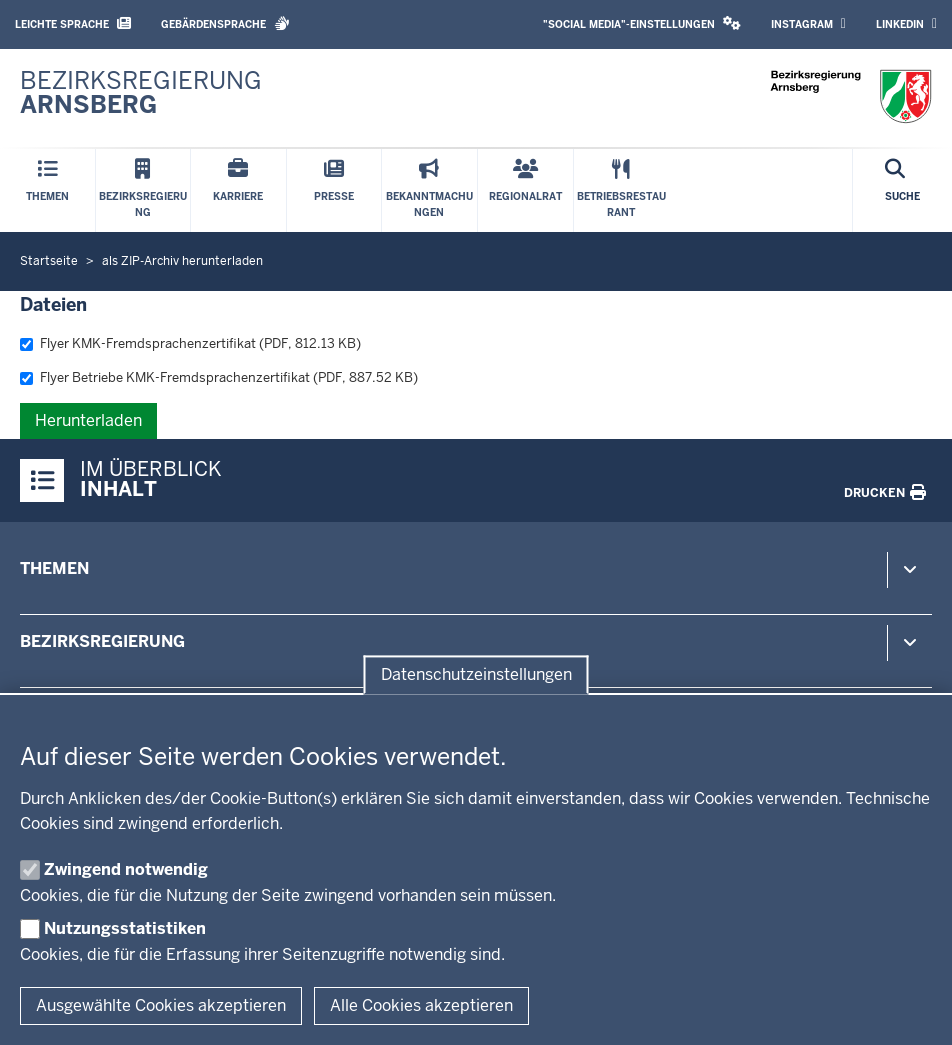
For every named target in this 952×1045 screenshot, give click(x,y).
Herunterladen (88, 420)
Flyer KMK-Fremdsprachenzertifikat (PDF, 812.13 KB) (190, 343)
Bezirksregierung (102, 641)
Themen (54, 568)
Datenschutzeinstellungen (476, 674)
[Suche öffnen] (902, 190)
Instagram (808, 24)
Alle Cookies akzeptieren (421, 1005)
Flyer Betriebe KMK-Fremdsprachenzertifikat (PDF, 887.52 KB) (219, 377)
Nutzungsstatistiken (125, 928)
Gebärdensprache (225, 23)
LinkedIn (906, 24)
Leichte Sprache (73, 23)
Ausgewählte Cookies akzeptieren (161, 1005)
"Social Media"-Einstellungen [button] (642, 23)
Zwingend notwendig (126, 869)
